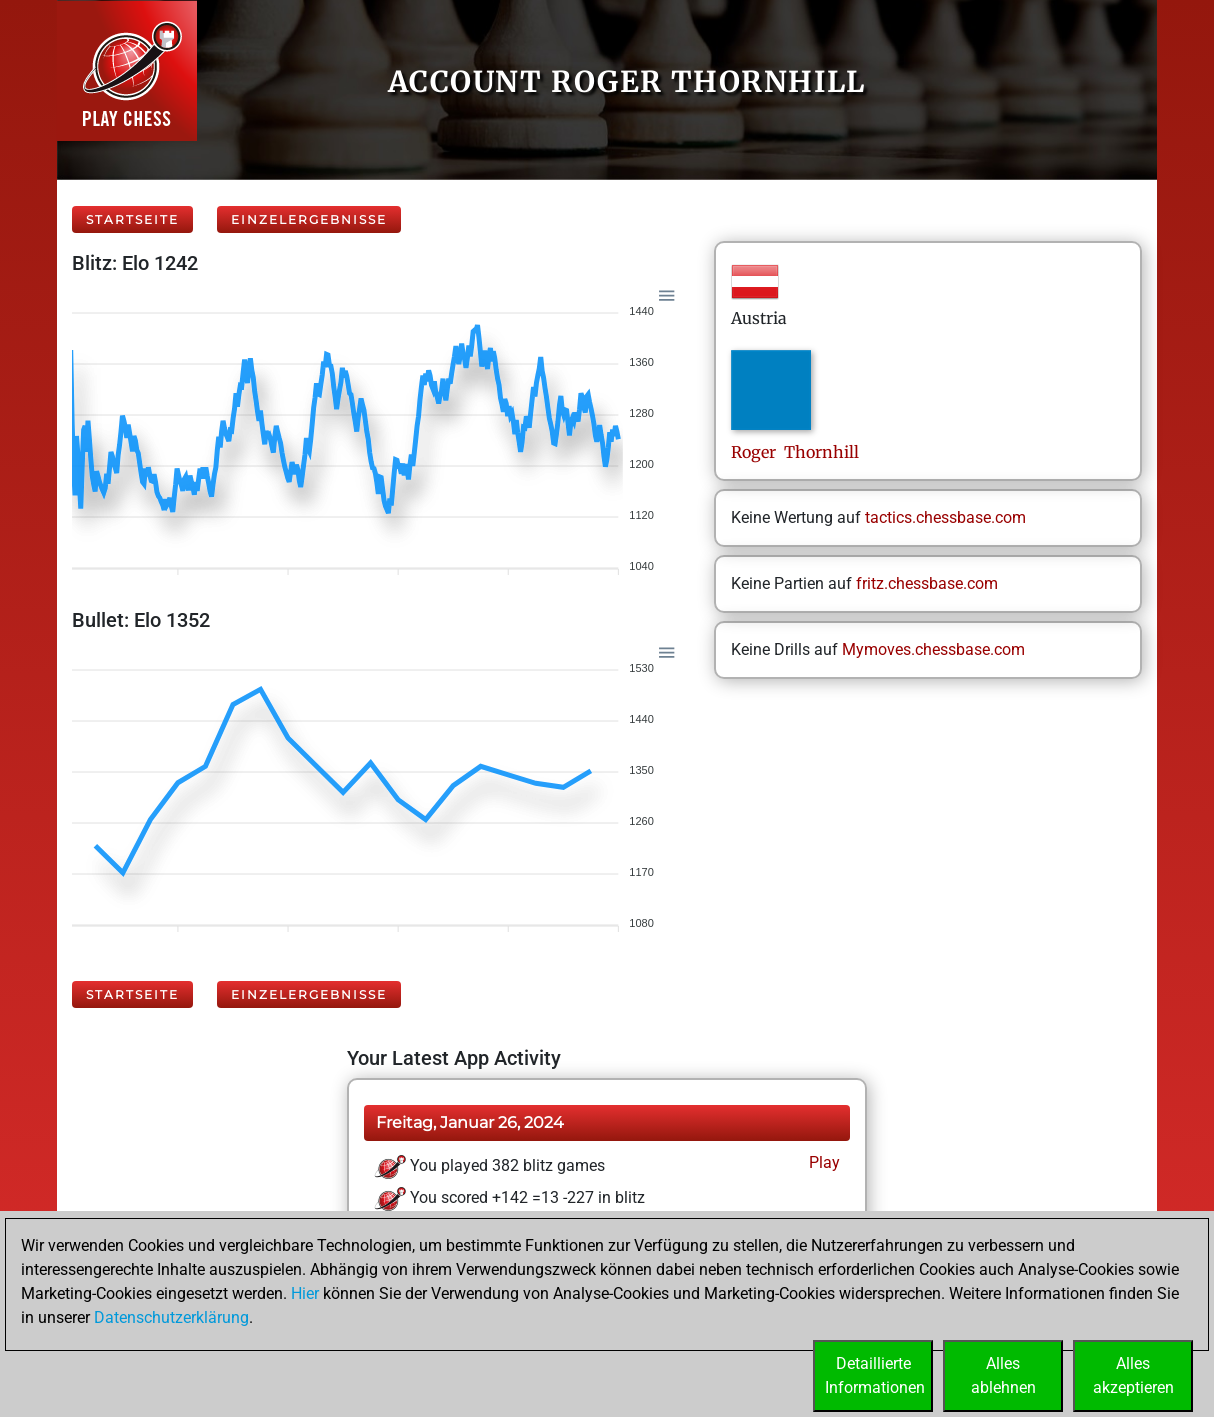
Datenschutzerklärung (171, 1317)
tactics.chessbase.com (945, 517)
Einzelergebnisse (309, 219)
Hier (305, 1293)
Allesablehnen (1003, 1375)
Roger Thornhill (795, 452)
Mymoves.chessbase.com (933, 649)
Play (822, 1162)
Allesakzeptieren (1133, 1375)
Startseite (132, 219)
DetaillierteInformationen (875, 1375)
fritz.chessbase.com (927, 583)
